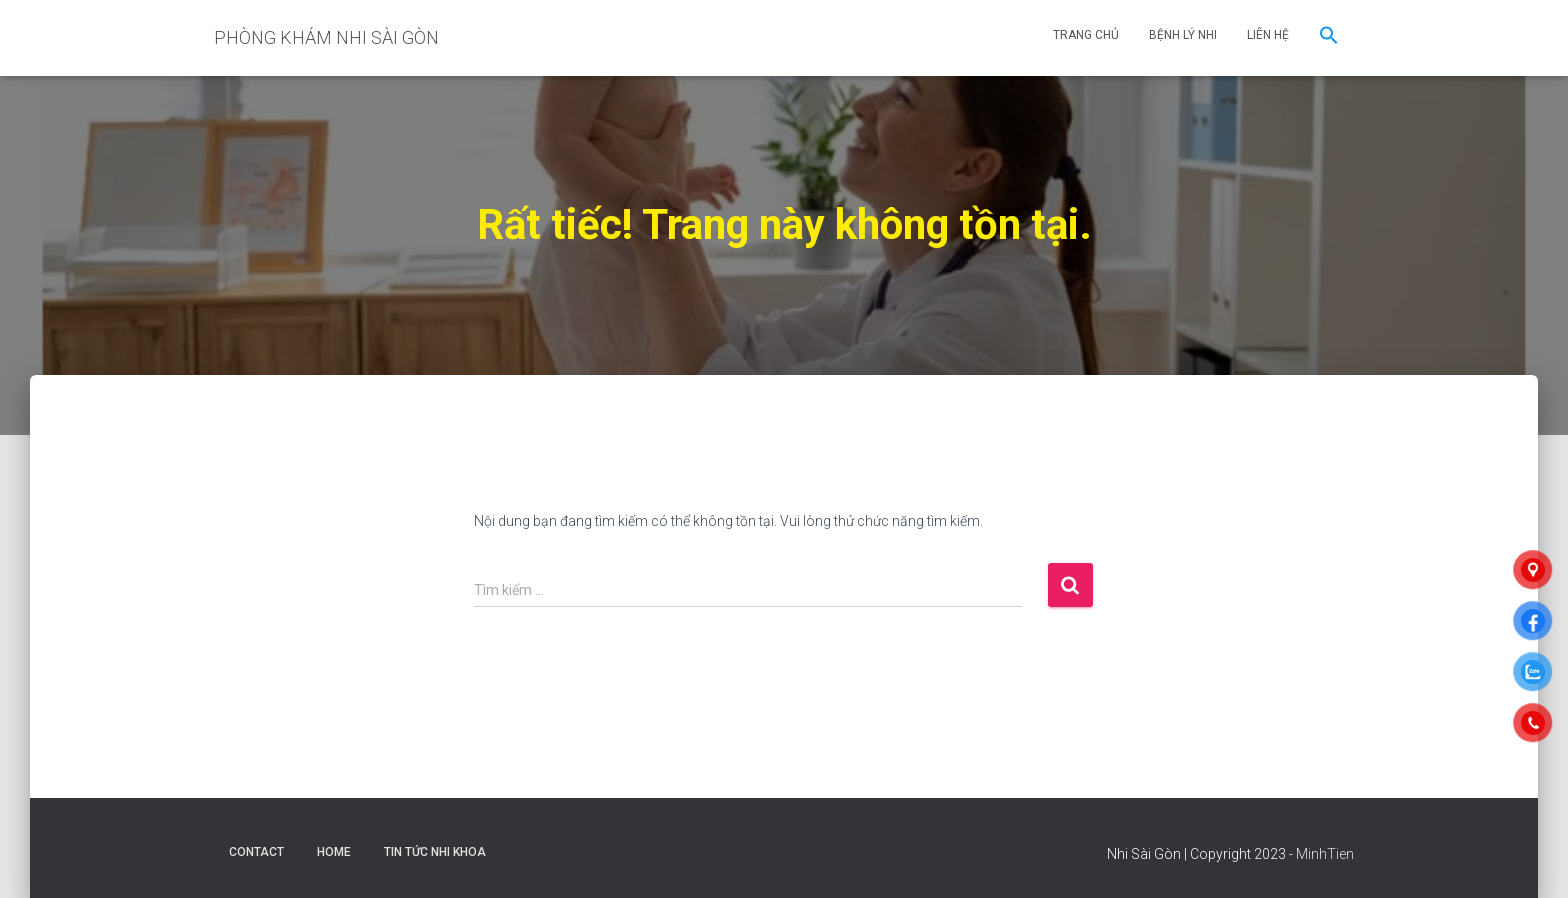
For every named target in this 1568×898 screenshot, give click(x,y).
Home (334, 852)
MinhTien (1325, 854)
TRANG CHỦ (1086, 35)
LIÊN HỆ (1268, 35)
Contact (256, 852)
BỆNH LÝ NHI (1183, 35)
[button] (1329, 38)
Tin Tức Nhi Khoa (435, 852)
